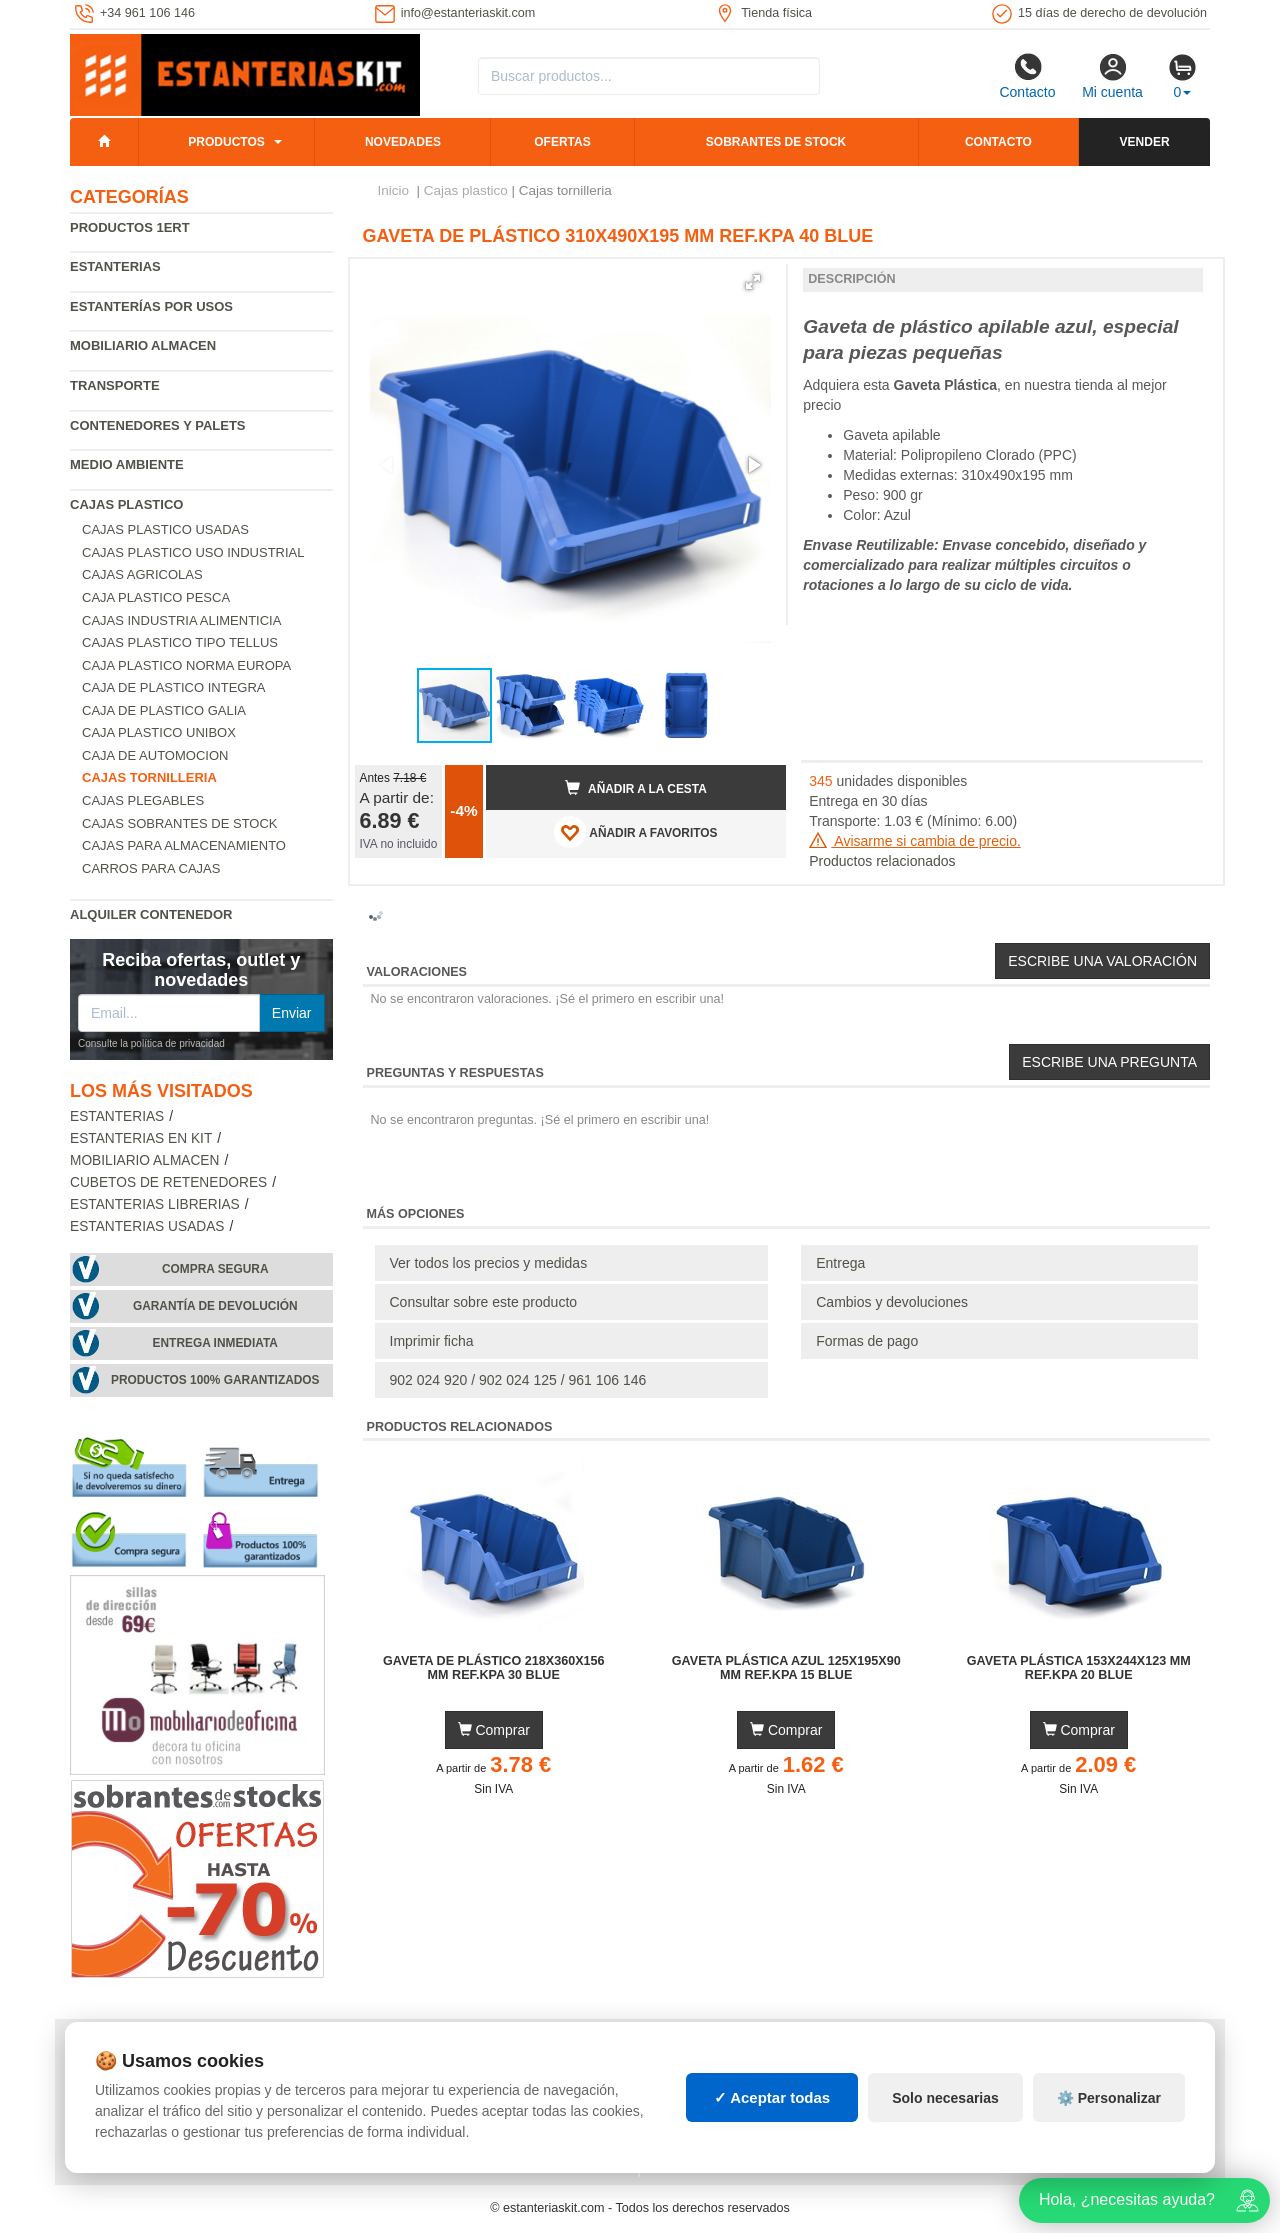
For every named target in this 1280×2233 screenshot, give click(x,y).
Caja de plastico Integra (174, 687)
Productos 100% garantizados (215, 1380)
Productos (226, 142)
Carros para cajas (151, 868)
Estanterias (115, 266)
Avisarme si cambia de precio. (915, 841)
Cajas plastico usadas (165, 529)
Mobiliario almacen (143, 345)
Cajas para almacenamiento (184, 845)
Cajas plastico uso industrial (193, 552)
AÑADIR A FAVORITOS (635, 832)
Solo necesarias (945, 2098)
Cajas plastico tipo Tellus (180, 642)
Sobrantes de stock (776, 142)
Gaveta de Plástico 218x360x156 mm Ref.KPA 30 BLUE (494, 1668)
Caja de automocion (155, 755)
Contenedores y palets (158, 425)
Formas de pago (867, 1341)
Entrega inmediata (215, 1343)
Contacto (1027, 76)
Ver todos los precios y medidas (489, 1263)
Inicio (394, 190)
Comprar (494, 1730)
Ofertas (562, 142)
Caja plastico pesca (156, 597)
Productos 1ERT (130, 227)
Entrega (840, 1263)
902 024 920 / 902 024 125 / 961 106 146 (518, 1380)
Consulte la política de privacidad (151, 1043)
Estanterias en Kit (141, 1138)
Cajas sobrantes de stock (180, 823)
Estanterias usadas (147, 1226)
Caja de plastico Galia (164, 710)
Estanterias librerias (155, 1204)
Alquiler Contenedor (151, 914)
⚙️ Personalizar (1109, 2098)
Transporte (115, 385)
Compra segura (215, 1269)
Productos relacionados (882, 861)
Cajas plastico (126, 504)
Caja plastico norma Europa (186, 665)
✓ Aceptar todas (772, 2097)
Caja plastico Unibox (159, 732)
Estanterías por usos (151, 306)
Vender (1145, 142)
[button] (753, 282)
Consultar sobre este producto (484, 1302)
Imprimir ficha (432, 1341)
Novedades (403, 142)
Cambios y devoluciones (892, 1302)
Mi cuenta (1112, 76)
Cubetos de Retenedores (168, 1182)
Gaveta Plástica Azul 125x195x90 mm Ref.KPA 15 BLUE (786, 1668)
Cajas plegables (143, 800)
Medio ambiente (127, 464)
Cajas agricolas (142, 574)
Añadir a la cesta (636, 788)
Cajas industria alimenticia (181, 620)
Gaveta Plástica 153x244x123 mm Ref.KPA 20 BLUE (1079, 1668)
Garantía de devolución (215, 1306)
